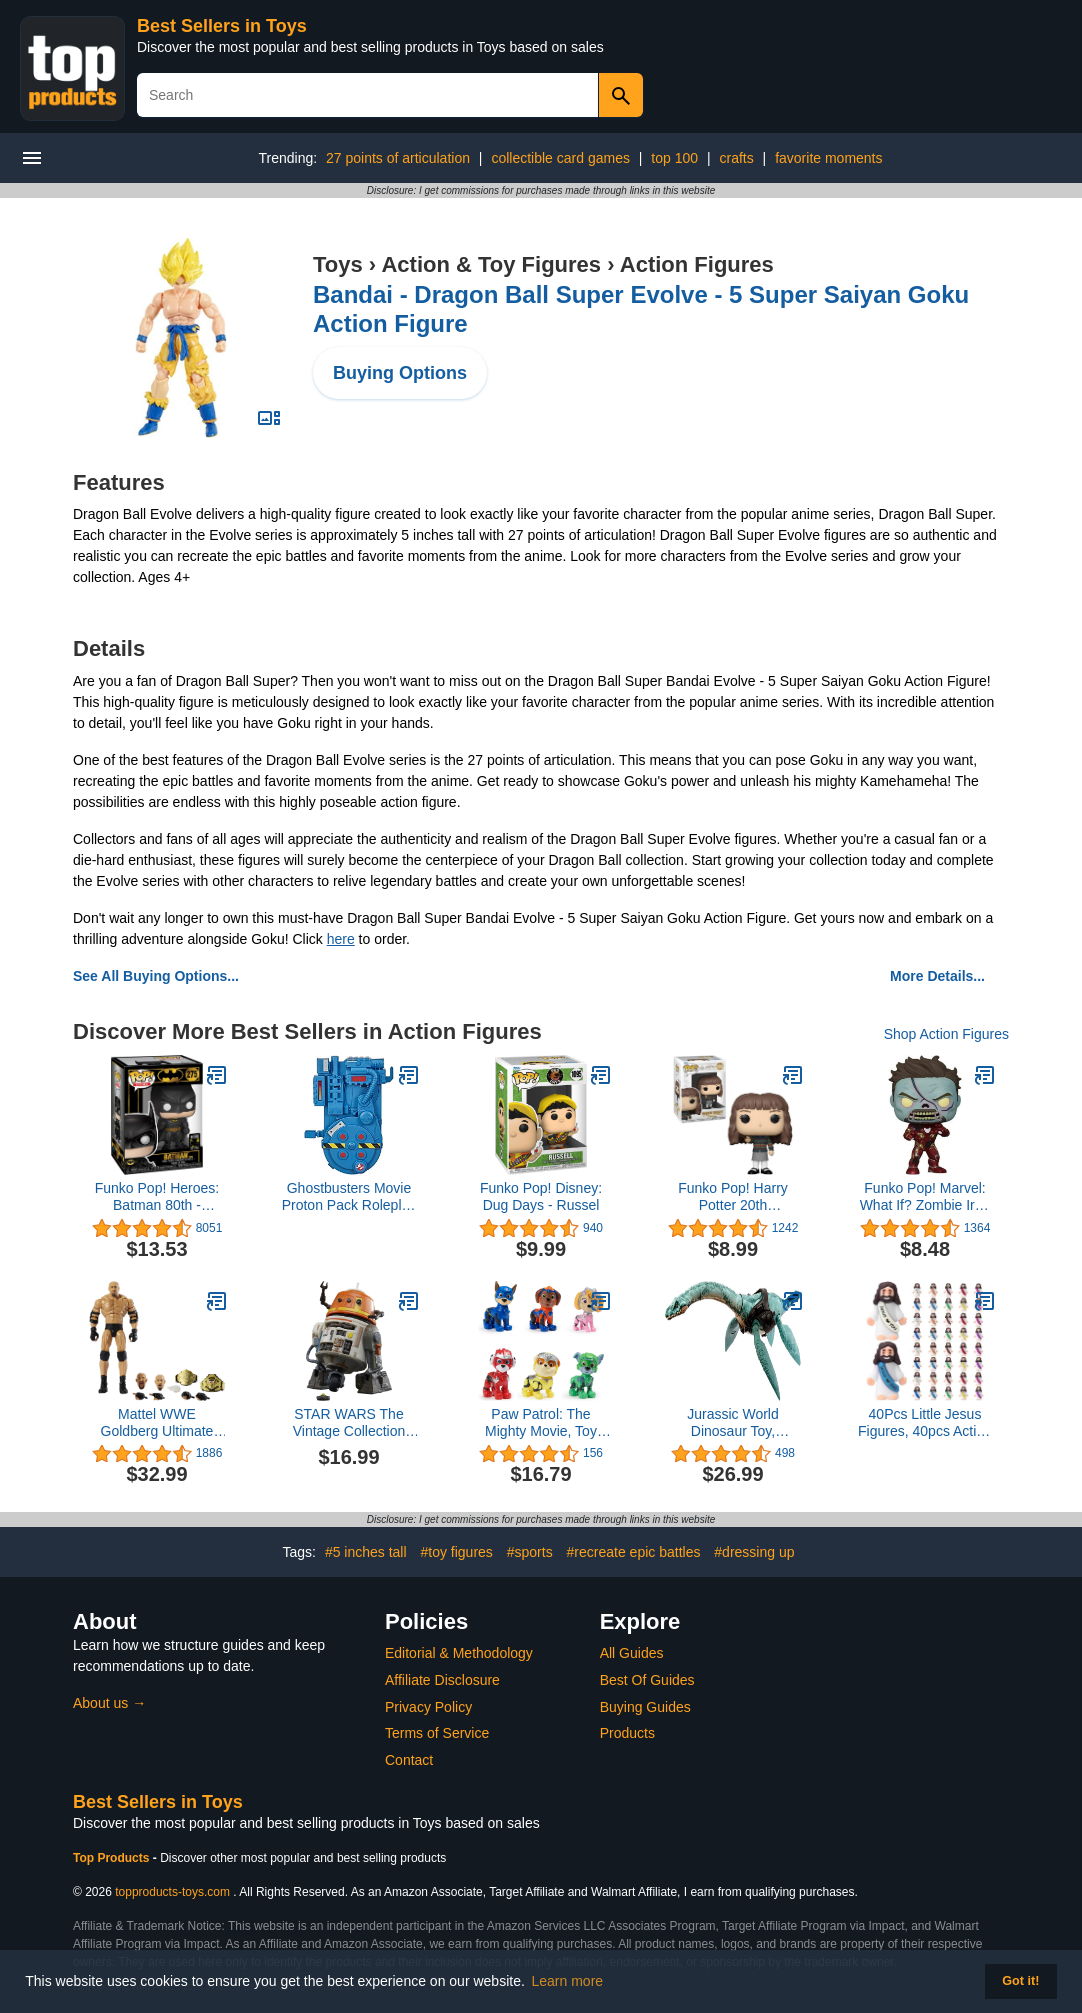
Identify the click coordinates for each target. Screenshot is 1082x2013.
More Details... (937, 976)
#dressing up (754, 1552)
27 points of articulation (398, 158)
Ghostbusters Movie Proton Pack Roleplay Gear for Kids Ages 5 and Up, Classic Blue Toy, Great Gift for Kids (349, 1197)
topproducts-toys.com (172, 1892)
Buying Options (400, 373)
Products (627, 1733)
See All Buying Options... (156, 976)
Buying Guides (645, 1707)
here (341, 939)
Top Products (113, 1858)
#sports (530, 1552)
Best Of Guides (647, 1680)
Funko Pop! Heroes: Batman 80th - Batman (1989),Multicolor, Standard (157, 1197)
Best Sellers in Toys (222, 26)
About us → (109, 1703)
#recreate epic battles (634, 1552)
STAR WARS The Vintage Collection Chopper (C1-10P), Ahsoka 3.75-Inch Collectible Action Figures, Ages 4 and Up (349, 1423)
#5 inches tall (366, 1552)
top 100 (674, 158)
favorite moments (828, 158)
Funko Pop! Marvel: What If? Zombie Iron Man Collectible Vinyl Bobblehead (925, 1197)
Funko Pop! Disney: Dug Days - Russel (541, 1196)
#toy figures (456, 1552)
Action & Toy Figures (491, 264)
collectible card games (560, 158)
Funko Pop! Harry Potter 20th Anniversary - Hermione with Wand (732, 1197)
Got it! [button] (1020, 1981)
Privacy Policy (428, 1707)
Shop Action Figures (946, 1034)
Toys (338, 264)
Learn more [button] (568, 1981)
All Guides (632, 1653)
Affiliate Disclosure (442, 1680)
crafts (736, 158)
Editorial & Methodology (459, 1653)
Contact (409, 1760)
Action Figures (697, 264)
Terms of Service (437, 1733)
